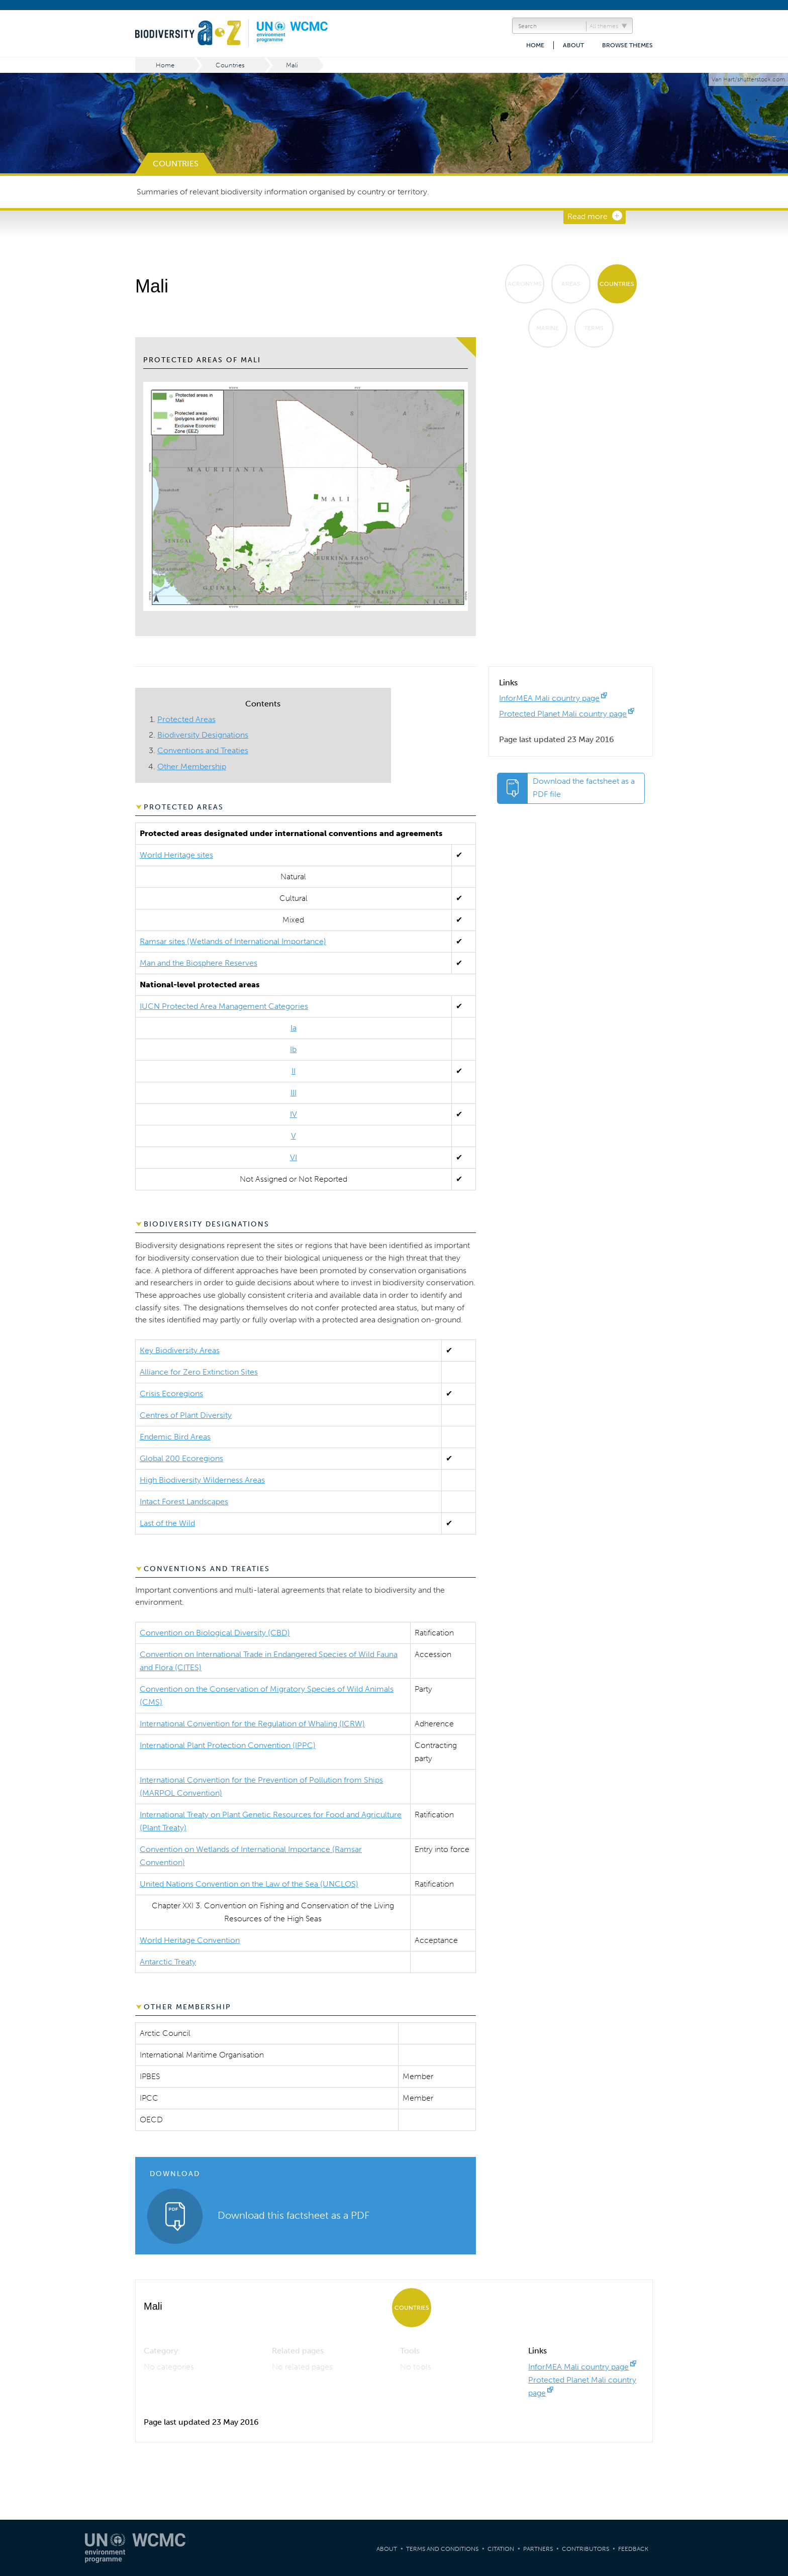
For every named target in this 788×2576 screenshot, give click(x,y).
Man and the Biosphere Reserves (198, 963)
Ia (293, 1028)
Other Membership (191, 766)
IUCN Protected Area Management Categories (224, 1006)
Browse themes (627, 45)
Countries (230, 65)
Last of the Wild (167, 1523)
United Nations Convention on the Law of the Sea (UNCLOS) (249, 1884)
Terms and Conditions (442, 2548)
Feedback (633, 2548)
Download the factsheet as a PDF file (584, 787)
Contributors (585, 2548)
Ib (293, 1049)
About (573, 45)
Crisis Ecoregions (171, 1393)
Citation (500, 2548)
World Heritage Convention (190, 1940)
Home (535, 45)
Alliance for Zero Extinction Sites (199, 1372)
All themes (603, 26)
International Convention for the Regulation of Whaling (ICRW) (252, 1723)
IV (293, 1114)
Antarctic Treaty (168, 1962)
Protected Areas (186, 719)
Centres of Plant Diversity (186, 1415)
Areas (570, 283)
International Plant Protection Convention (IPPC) (228, 1745)
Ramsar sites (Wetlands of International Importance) (233, 941)
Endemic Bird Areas (175, 1436)
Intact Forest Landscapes (184, 1501)
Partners (538, 2548)
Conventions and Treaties (202, 750)
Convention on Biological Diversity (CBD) (215, 1632)
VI (293, 1157)
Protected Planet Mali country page (563, 713)
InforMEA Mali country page (549, 698)
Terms (594, 328)
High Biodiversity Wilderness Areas (202, 1480)
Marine (547, 328)
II (293, 1071)
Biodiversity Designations (202, 735)
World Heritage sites (176, 855)
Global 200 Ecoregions (181, 1458)
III (293, 1092)
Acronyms (525, 283)
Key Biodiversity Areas (180, 1350)
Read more (587, 216)
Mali (292, 65)
